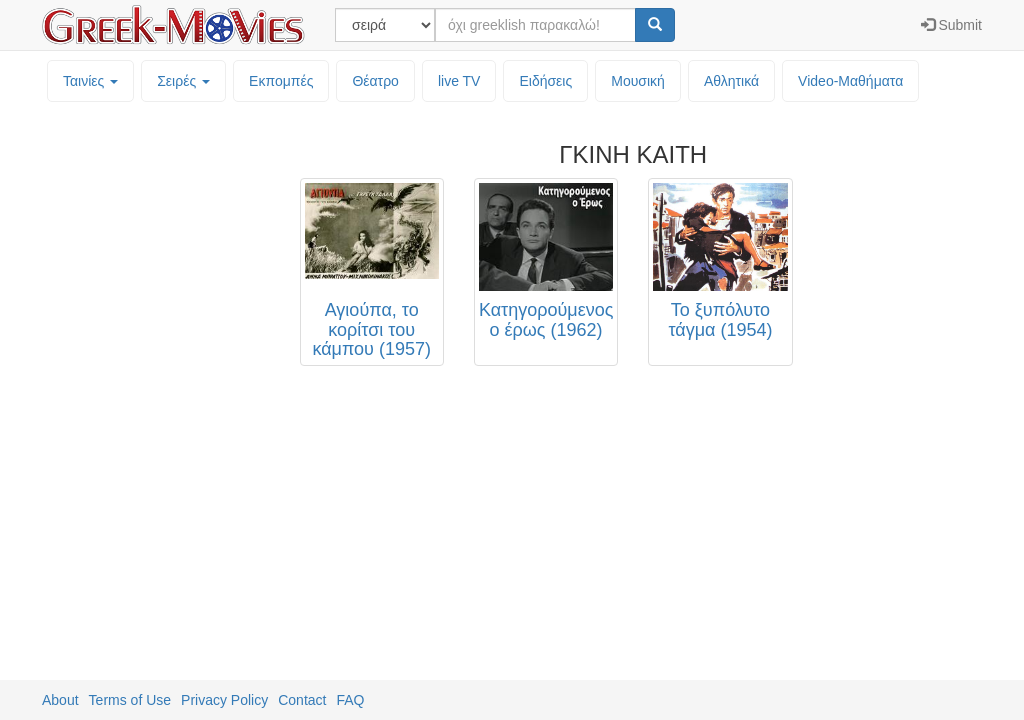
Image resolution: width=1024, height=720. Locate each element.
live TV (459, 81)
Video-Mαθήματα (850, 81)
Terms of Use (130, 700)
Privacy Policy (224, 700)
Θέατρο (375, 81)
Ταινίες (90, 81)
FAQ (350, 700)
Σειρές (183, 81)
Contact (302, 700)
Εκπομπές (281, 81)
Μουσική (638, 81)
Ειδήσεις (545, 81)
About (60, 700)
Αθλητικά (731, 81)
